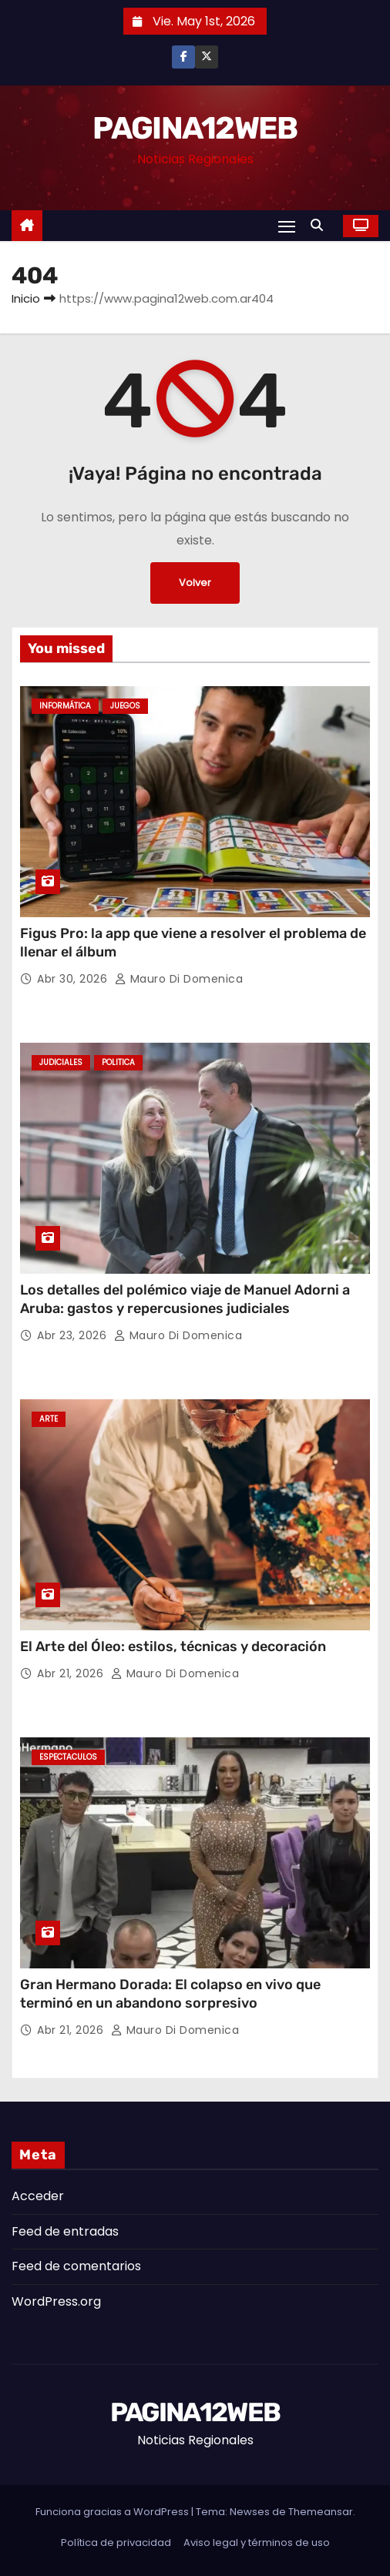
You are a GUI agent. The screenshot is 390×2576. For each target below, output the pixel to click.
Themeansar (320, 2511)
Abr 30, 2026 (74, 979)
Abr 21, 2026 (72, 1673)
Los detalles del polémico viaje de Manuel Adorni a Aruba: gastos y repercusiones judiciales (185, 1299)
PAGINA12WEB (194, 128)
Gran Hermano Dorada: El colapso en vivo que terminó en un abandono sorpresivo (170, 1994)
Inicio (26, 298)
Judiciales (60, 1062)
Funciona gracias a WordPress (113, 2511)
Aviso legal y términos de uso (256, 2542)
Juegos (125, 706)
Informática (65, 706)
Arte (48, 1419)
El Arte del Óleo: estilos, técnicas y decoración (173, 1646)
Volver (195, 582)
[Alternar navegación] (287, 226)
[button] (320, 225)
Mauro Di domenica (179, 979)
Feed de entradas (65, 2231)
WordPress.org (56, 2301)
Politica (118, 1062)
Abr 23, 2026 (73, 1335)
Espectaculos (68, 1757)
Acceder (38, 2196)
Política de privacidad (116, 2542)
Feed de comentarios (76, 2266)
